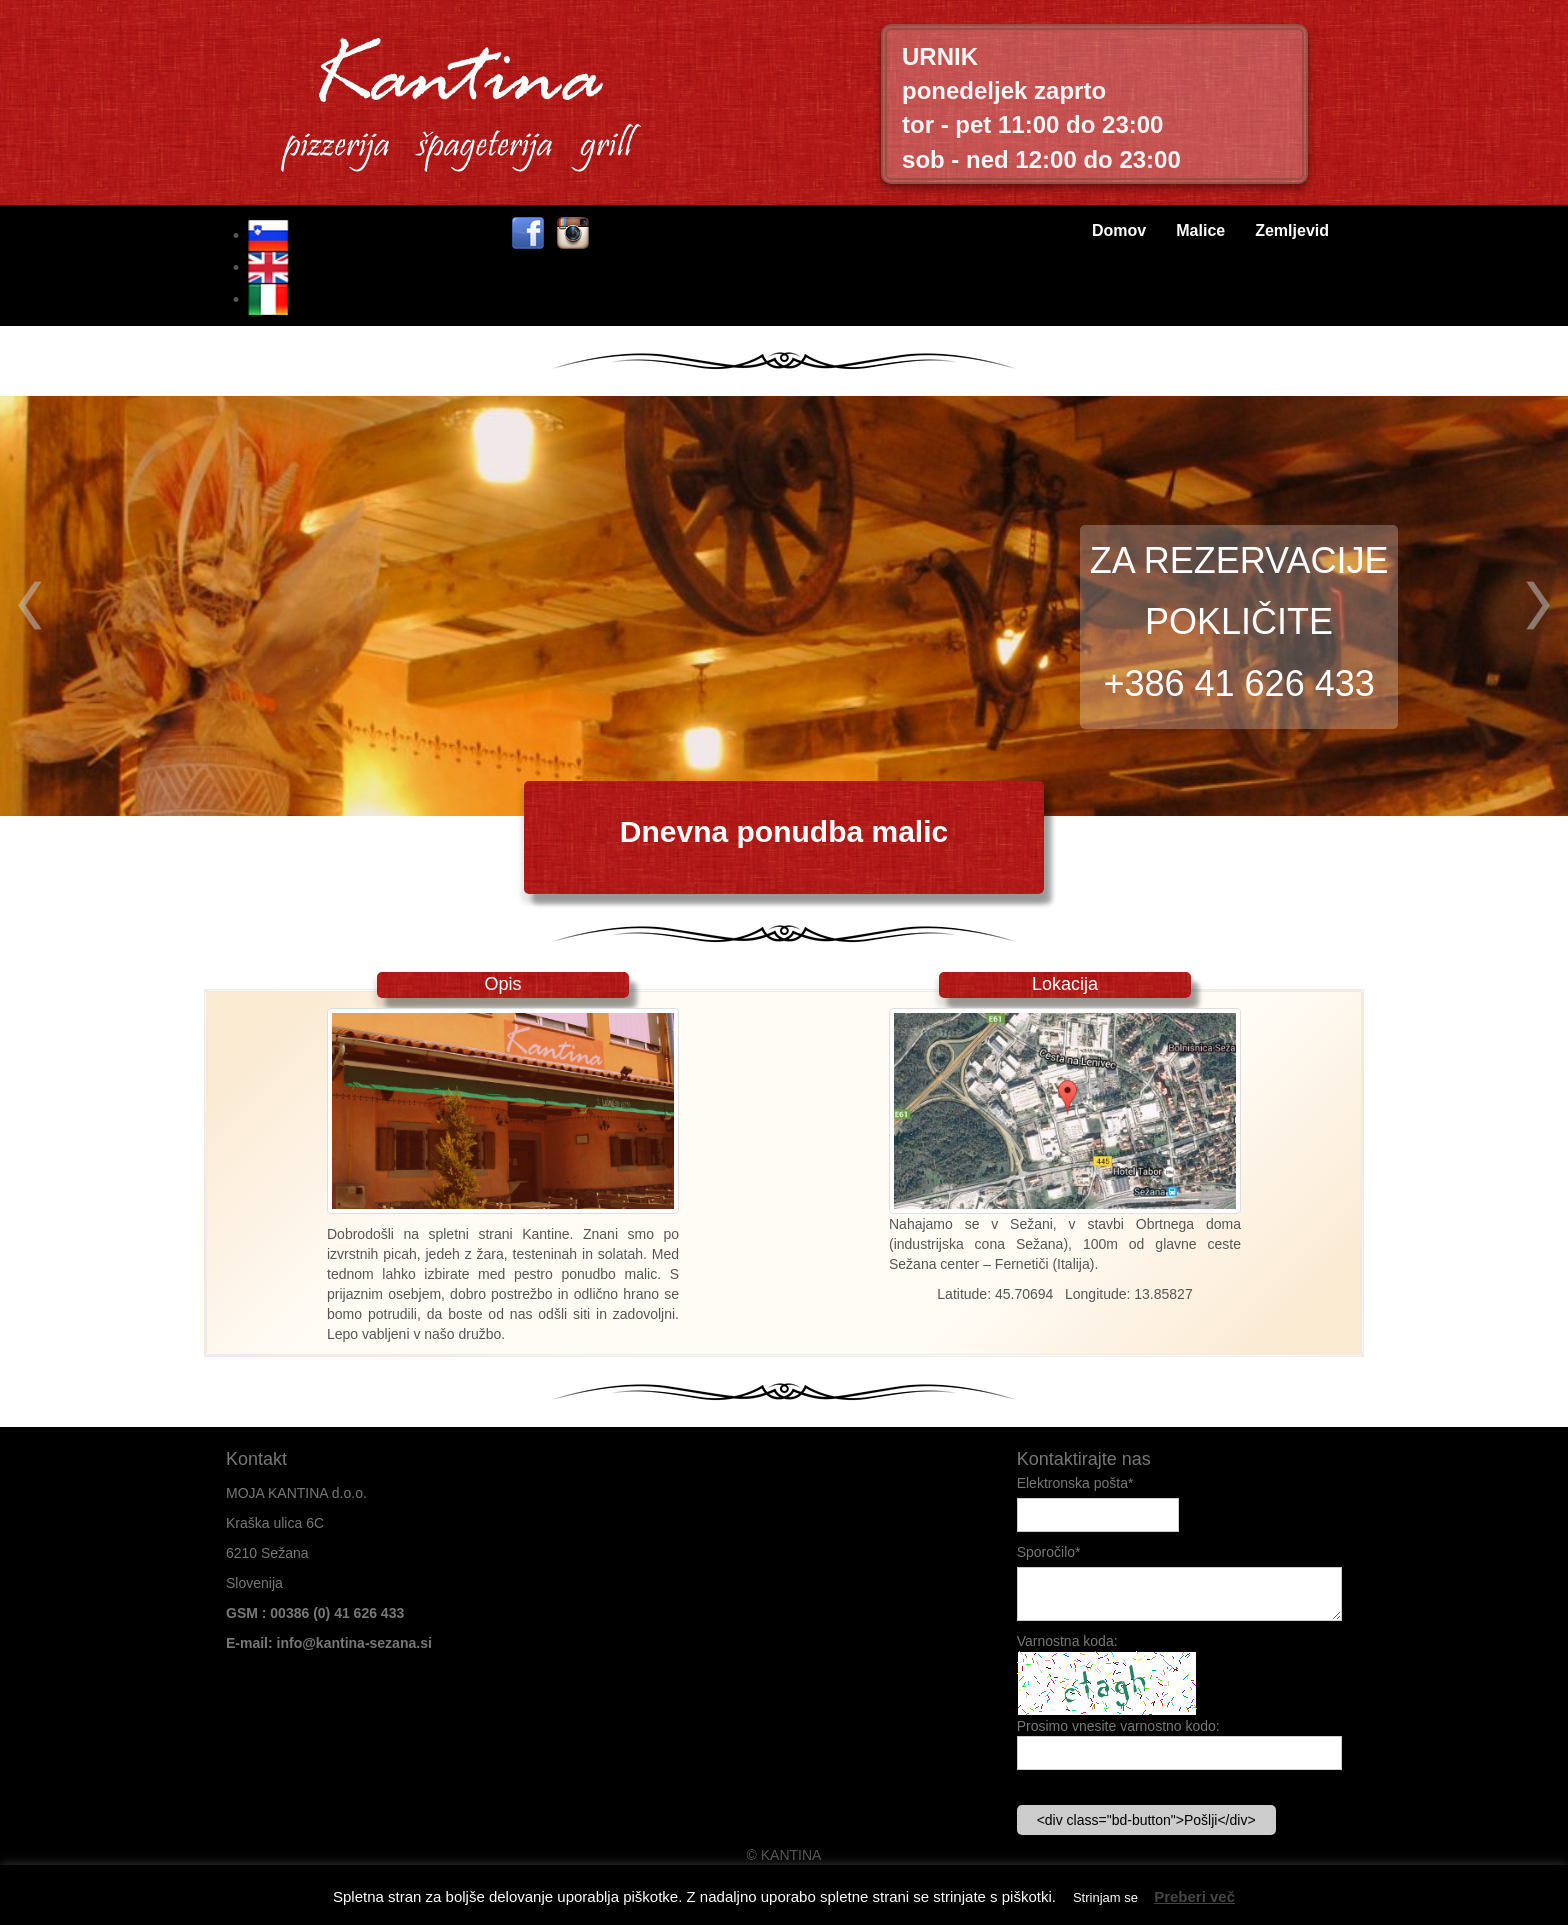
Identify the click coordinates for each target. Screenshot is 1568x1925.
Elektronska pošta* (1075, 1483)
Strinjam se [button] (1105, 1897)
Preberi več (1194, 1896)
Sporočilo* (1049, 1552)
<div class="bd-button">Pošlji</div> (1146, 1820)
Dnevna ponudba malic (784, 831)
